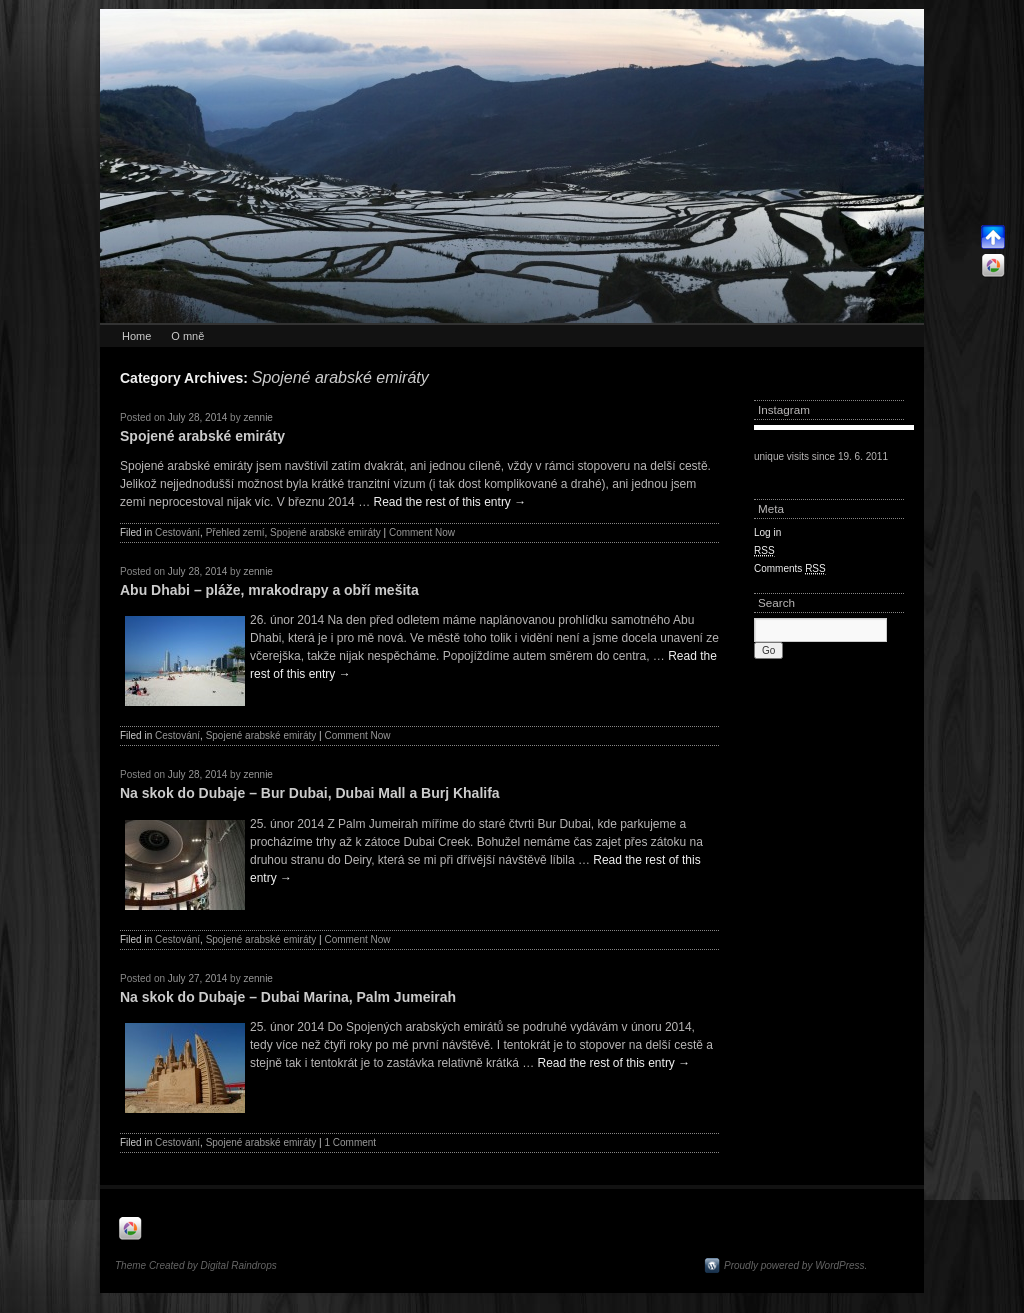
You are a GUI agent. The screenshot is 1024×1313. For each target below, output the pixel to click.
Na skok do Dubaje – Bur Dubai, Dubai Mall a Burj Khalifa (310, 793)
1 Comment (350, 1142)
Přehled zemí (235, 532)
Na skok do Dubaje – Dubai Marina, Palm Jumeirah (288, 997)
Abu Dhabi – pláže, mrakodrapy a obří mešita (269, 590)
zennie (257, 417)
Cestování (177, 532)
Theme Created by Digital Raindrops (196, 1265)
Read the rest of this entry (449, 502)
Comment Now (422, 532)
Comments (790, 569)
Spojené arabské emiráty (202, 436)
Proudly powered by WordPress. (795, 1265)
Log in (767, 532)
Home (136, 336)
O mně (187, 336)
